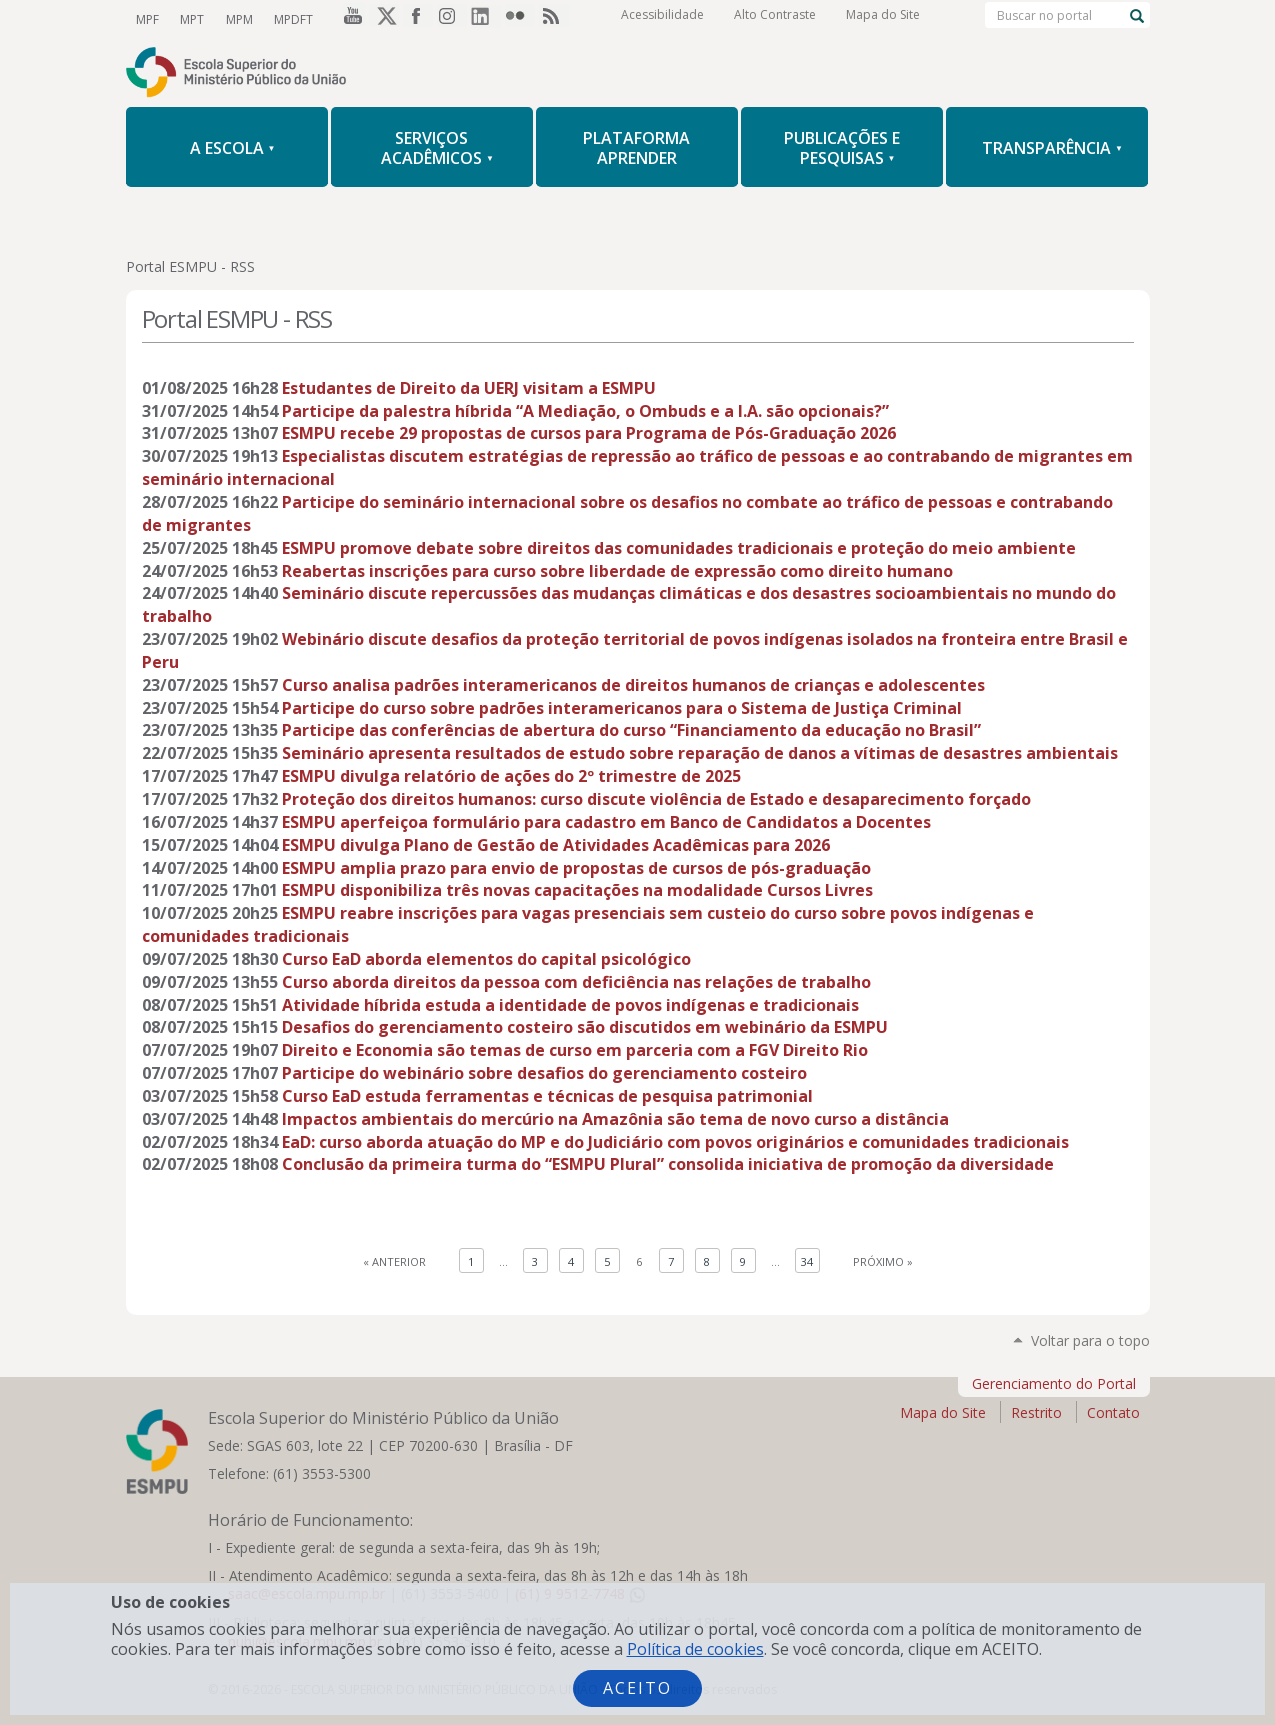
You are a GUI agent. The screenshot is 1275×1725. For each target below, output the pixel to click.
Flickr (520, 19)
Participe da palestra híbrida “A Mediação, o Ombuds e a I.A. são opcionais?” (585, 411)
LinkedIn (486, 19)
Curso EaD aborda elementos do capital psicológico (486, 959)
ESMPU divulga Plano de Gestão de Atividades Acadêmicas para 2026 (556, 845)
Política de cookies (695, 1649)
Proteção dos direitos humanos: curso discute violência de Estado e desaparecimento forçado (656, 799)
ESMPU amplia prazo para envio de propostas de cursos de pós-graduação (576, 868)
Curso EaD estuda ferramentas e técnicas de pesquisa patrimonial (547, 1096)
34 (807, 1261)
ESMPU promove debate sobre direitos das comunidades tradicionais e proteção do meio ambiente (679, 548)
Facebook (418, 19)
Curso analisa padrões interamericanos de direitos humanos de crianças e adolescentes (633, 685)
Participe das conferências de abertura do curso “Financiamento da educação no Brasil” (631, 730)
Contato (1113, 1412)
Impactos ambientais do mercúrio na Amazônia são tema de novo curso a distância (615, 1119)
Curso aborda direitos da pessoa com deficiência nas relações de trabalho (576, 982)
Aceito (637, 1688)
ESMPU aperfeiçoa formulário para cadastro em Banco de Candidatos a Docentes (606, 822)
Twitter (384, 19)
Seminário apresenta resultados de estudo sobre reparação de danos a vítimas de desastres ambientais (700, 753)
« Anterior (394, 1261)
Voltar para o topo (1090, 1340)
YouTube (350, 19)
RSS (554, 19)
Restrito (1036, 1412)
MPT (191, 18)
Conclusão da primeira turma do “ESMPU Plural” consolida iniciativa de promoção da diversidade (668, 1164)
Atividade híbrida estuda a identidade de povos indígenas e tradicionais (570, 1005)
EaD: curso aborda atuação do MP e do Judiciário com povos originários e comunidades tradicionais (675, 1142)
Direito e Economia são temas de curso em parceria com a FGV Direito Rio (575, 1050)
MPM (236, 18)
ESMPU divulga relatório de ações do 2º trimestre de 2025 (511, 776)
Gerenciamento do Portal (1054, 1383)
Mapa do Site (883, 19)
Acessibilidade (662, 19)
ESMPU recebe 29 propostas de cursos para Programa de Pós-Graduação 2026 (589, 433)
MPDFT (289, 18)
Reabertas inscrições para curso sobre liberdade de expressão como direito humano (617, 571)
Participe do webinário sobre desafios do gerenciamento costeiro (544, 1073)
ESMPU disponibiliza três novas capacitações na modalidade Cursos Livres (577, 890)
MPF (147, 18)
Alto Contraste (775, 19)
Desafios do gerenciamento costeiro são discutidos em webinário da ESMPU (585, 1027)
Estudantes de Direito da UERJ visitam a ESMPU (469, 388)
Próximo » (883, 1261)
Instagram (452, 19)
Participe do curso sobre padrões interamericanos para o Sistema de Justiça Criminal (622, 708)
